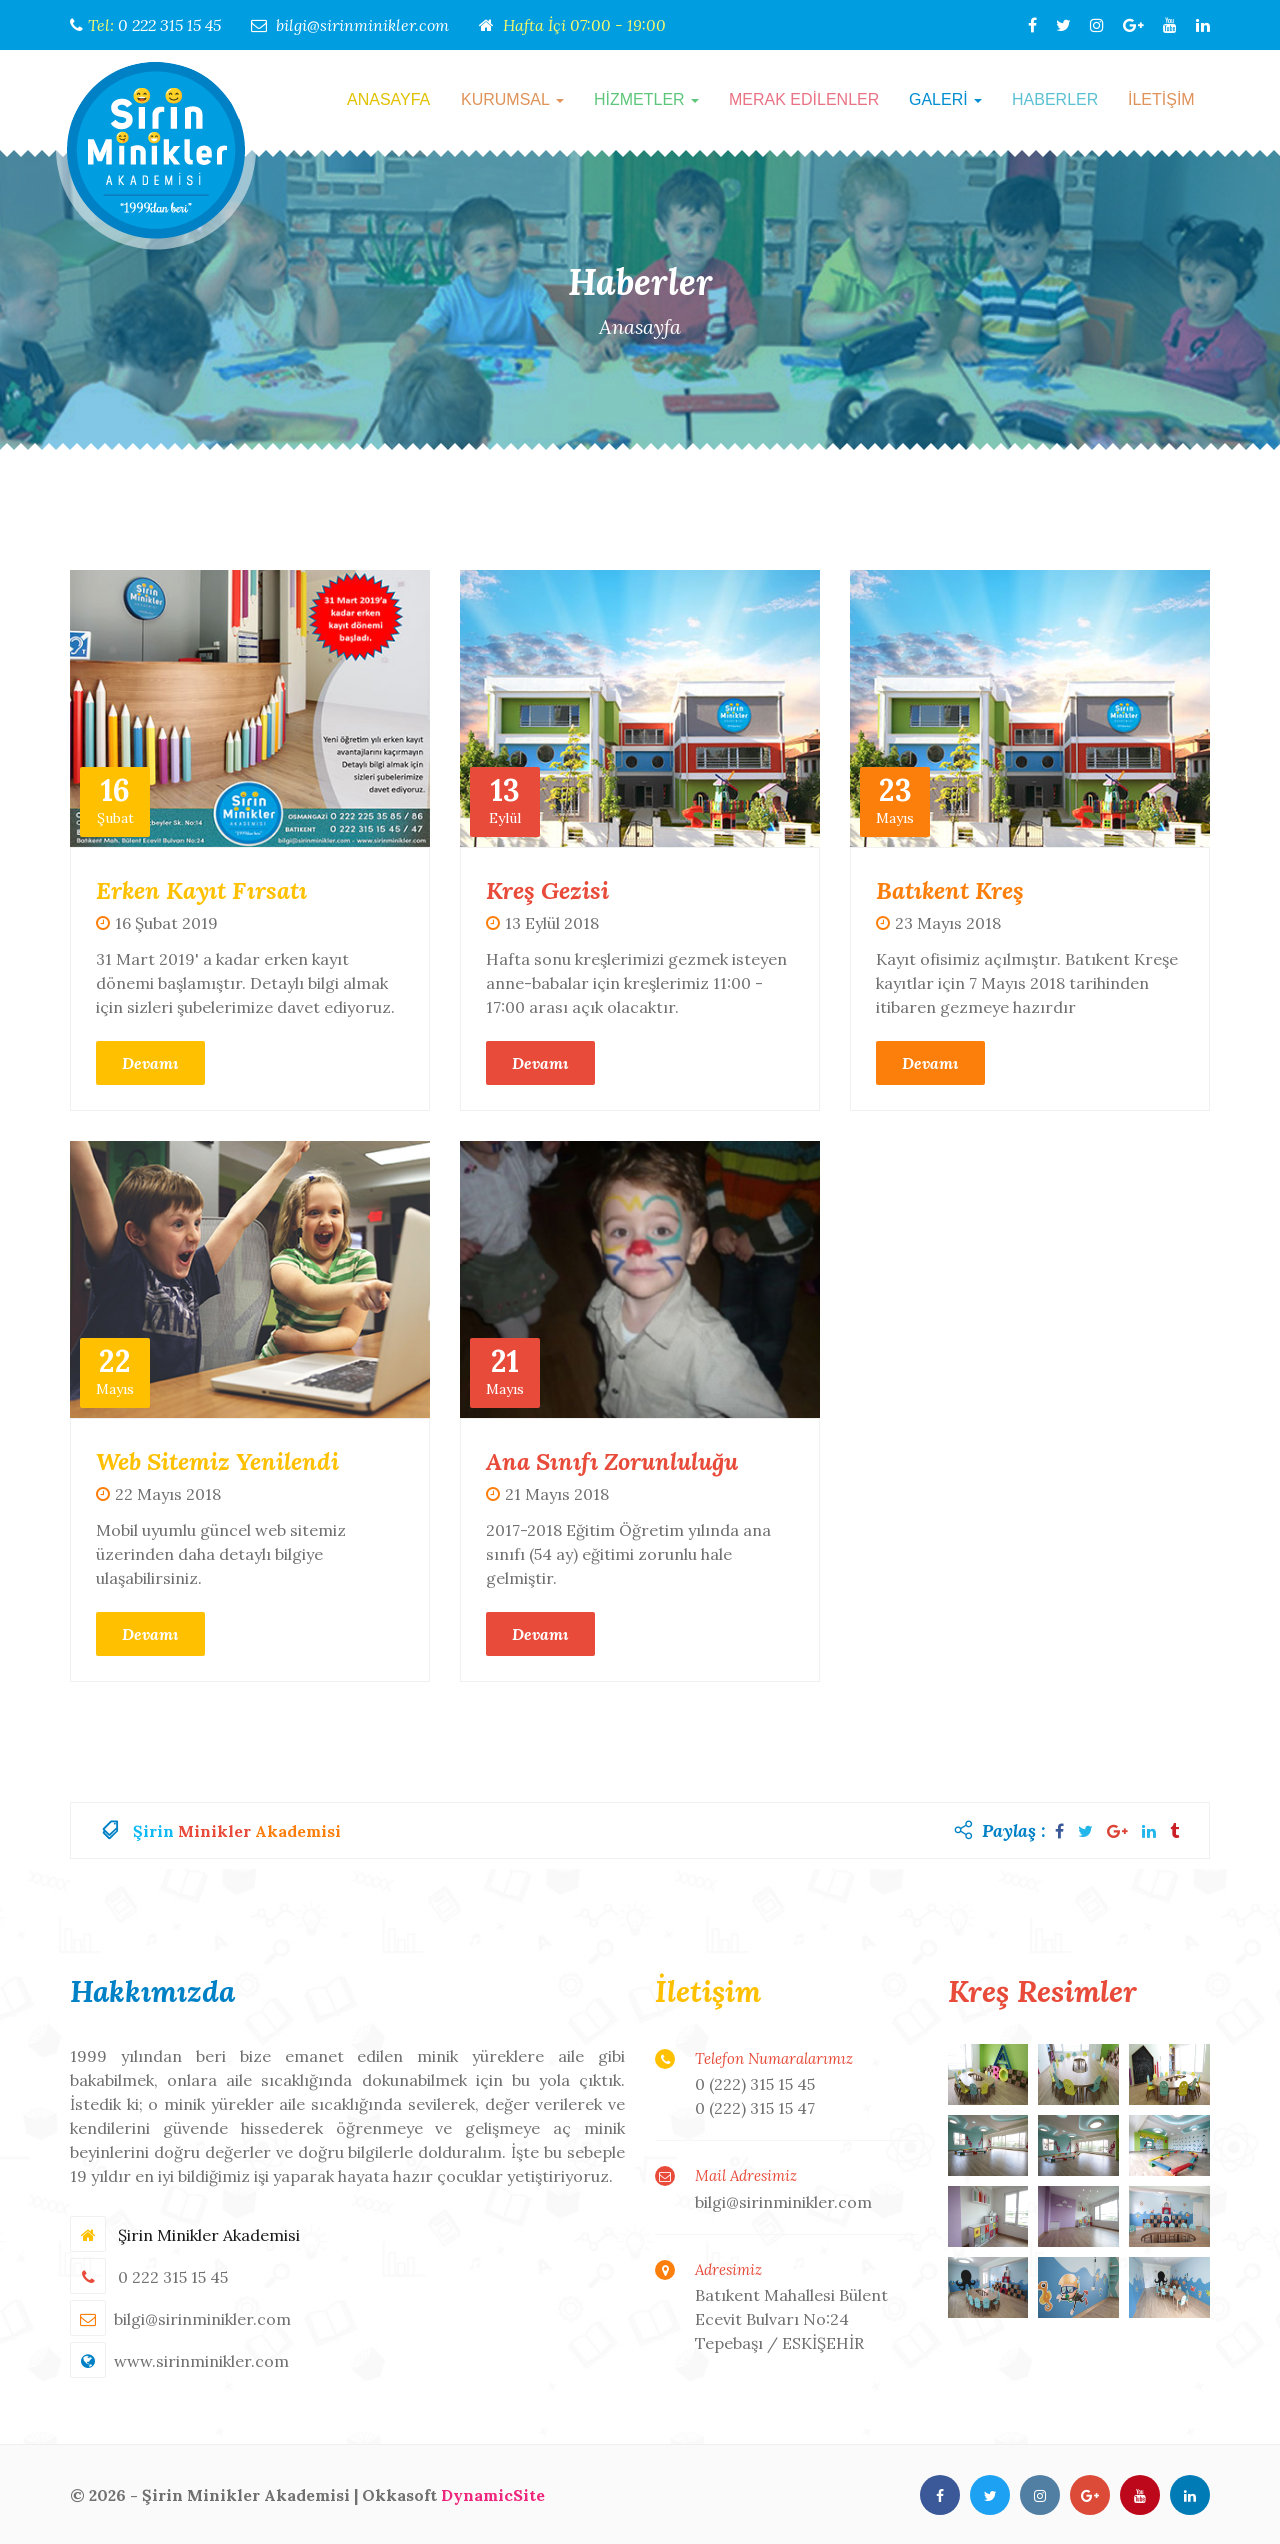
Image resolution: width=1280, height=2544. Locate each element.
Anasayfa (640, 326)
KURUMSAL (512, 99)
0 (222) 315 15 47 (755, 2108)
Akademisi (298, 1830)
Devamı (150, 1062)
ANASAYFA (388, 99)
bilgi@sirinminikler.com (362, 25)
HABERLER (1055, 99)
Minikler (214, 1830)
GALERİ (945, 99)
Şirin (153, 1830)
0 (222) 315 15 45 (755, 2084)
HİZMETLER (646, 99)
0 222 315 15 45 (169, 25)
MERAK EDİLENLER (804, 99)
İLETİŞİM (1161, 99)
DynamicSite (493, 2494)
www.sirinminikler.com (201, 2360)
